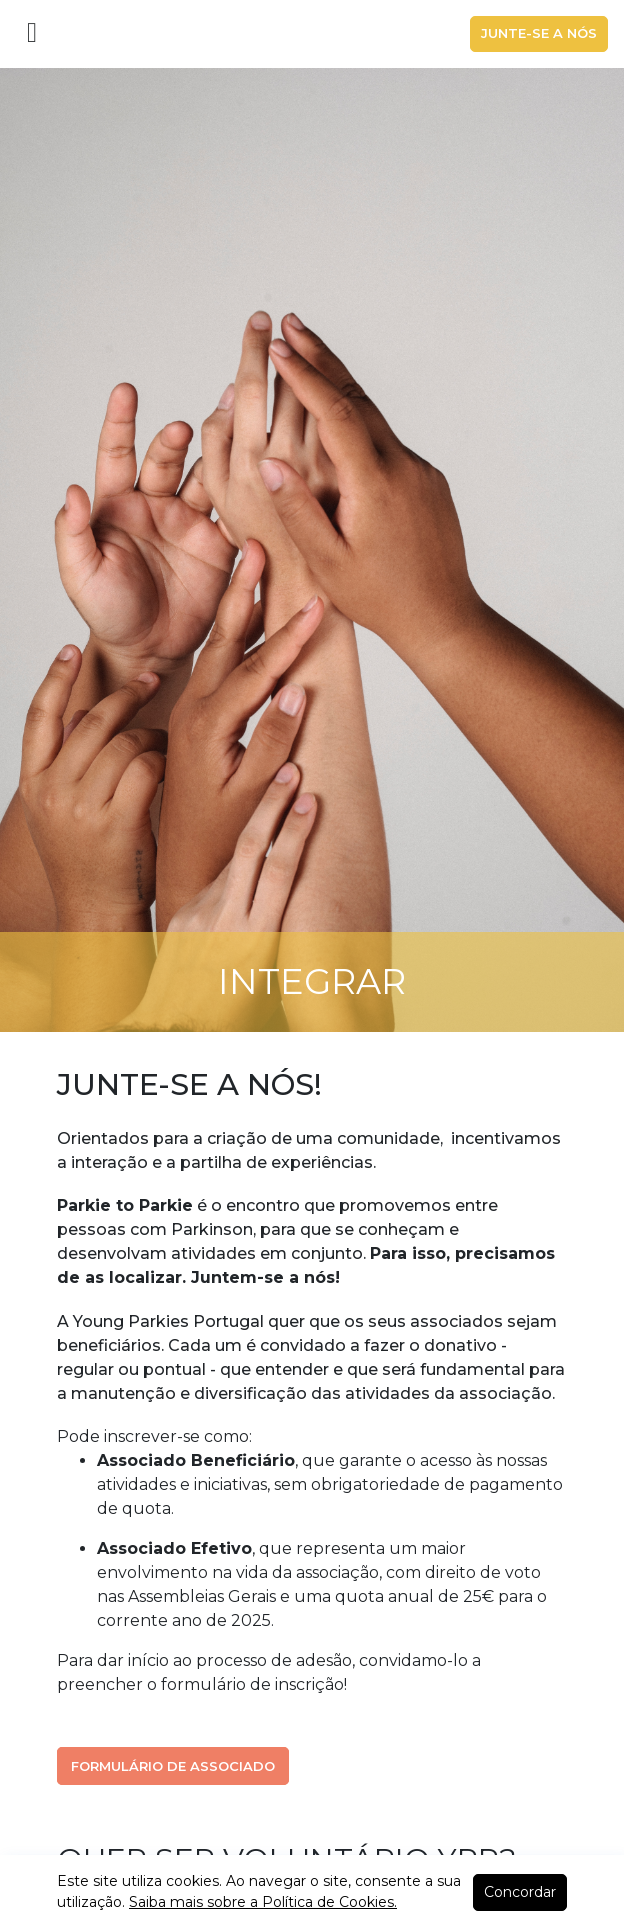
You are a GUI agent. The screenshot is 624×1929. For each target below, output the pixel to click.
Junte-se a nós (539, 33)
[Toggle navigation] (32, 34)
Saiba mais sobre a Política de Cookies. (263, 1902)
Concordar (520, 1892)
